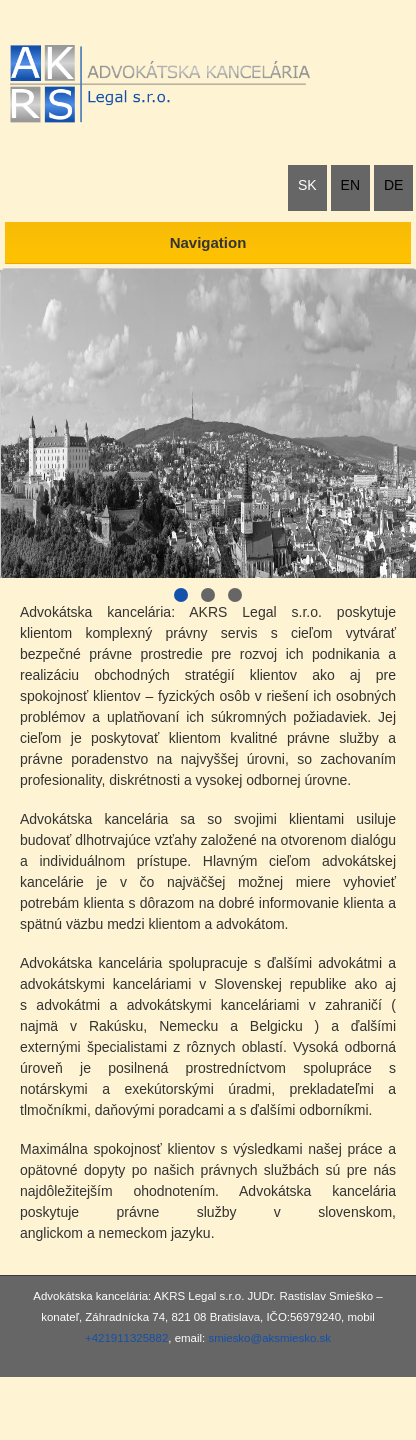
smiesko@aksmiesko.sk (269, 1338)
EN (350, 185)
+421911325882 (126, 1338)
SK (307, 185)
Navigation (208, 242)
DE (393, 185)
